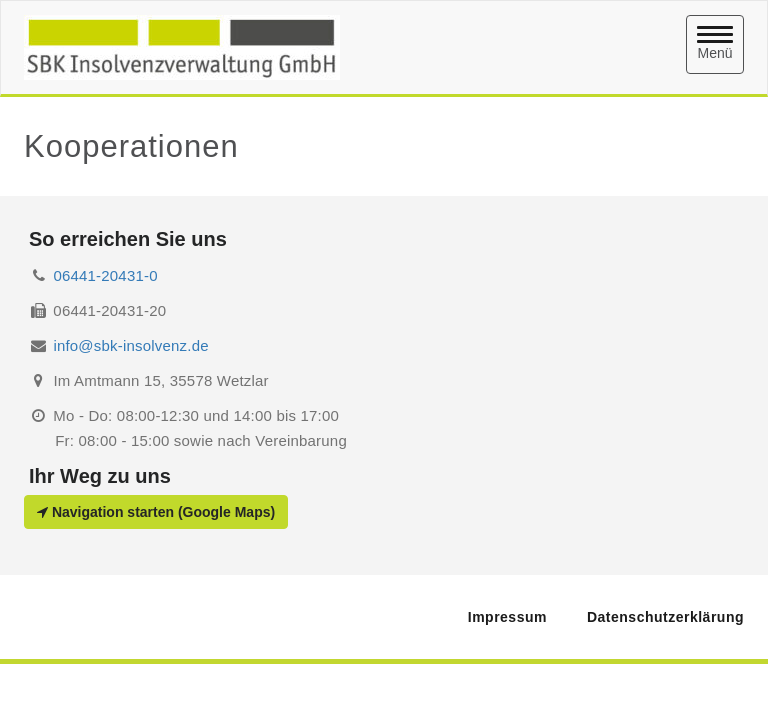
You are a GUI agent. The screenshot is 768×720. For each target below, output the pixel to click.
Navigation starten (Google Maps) (156, 512)
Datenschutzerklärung (665, 617)
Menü (715, 43)
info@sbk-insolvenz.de (130, 345)
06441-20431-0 (105, 275)
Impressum (507, 617)
